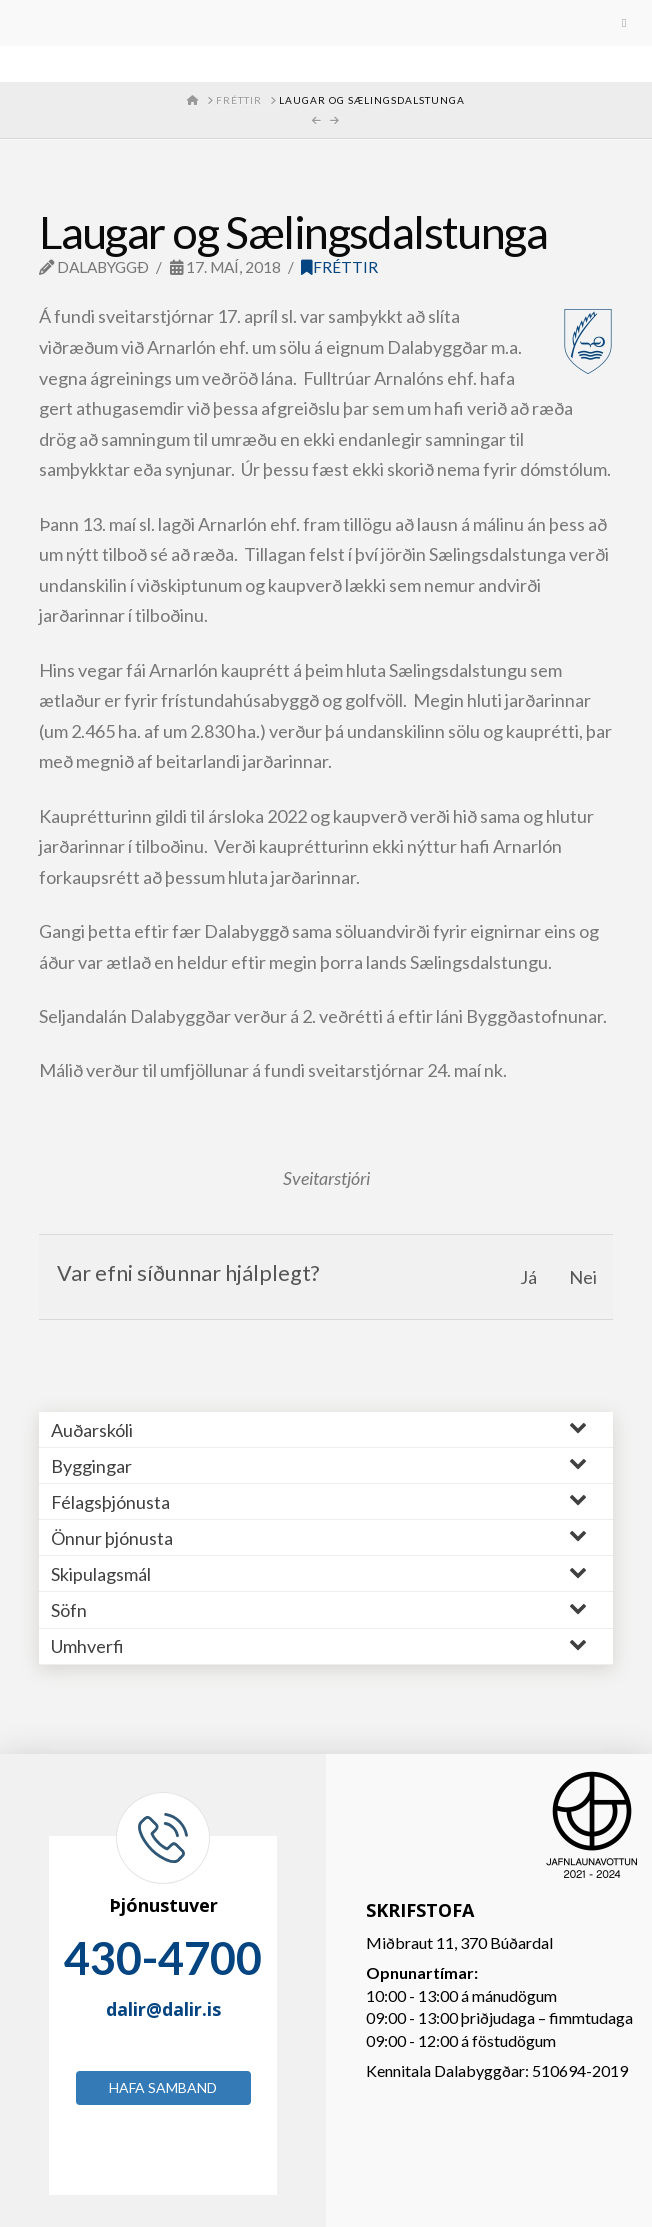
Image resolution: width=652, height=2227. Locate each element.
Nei (583, 1277)
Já (528, 1277)
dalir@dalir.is (163, 2009)
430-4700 (163, 1958)
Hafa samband (163, 2087)
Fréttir (339, 267)
